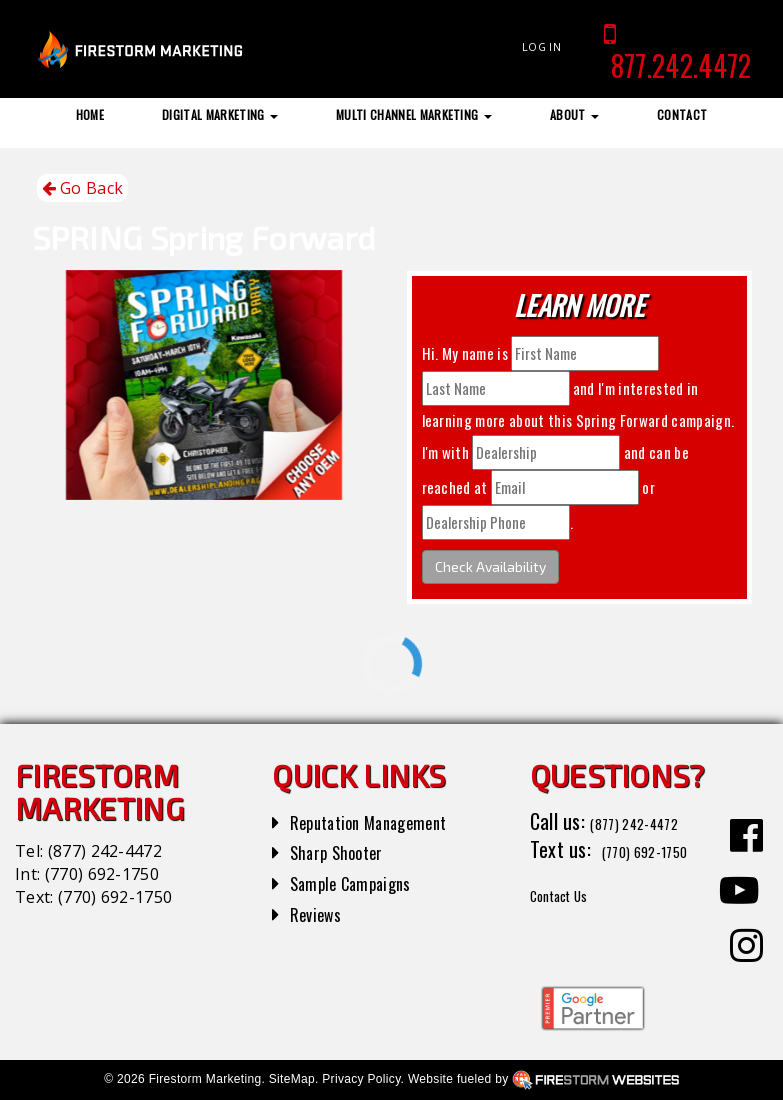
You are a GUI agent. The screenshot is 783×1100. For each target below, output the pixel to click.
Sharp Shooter (346, 851)
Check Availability (490, 566)
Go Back (83, 188)
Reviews (321, 913)
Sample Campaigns (363, 882)
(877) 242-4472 (105, 851)
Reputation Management (386, 821)
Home (90, 114)
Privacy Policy (361, 1079)
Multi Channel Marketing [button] (414, 114)
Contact (682, 114)
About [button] (574, 114)
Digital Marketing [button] (220, 114)
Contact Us (573, 922)
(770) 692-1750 (102, 874)
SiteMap (292, 1079)
